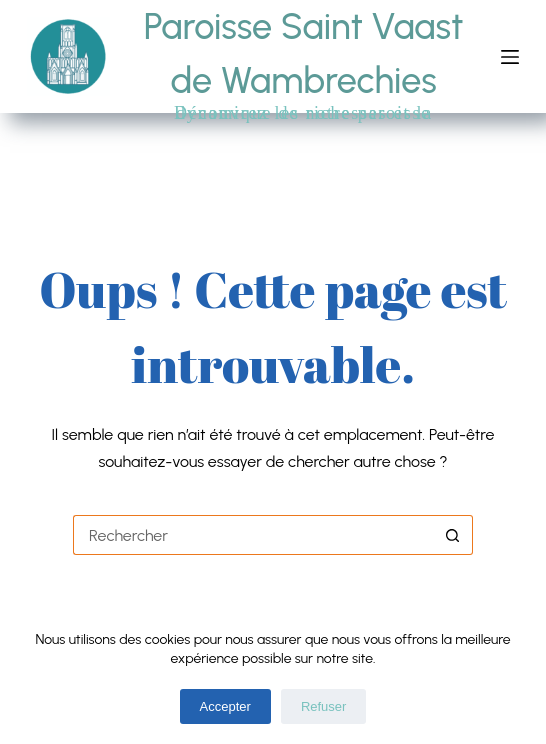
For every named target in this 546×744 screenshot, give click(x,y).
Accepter (225, 706)
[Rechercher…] (253, 535)
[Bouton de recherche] (453, 535)
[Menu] (510, 57)
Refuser (324, 706)
